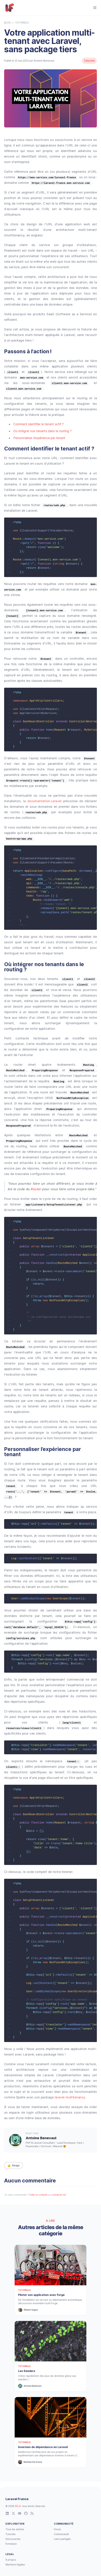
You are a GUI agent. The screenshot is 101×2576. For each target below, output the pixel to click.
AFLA (18, 2506)
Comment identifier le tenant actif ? (38, 424)
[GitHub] (26, 2513)
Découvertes (13, 2538)
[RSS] (32, 2513)
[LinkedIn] (7, 2513)
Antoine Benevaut (41, 2138)
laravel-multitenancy (70, 2097)
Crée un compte (38, 2194)
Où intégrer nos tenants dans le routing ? (42, 431)
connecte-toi (58, 2194)
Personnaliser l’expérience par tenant (39, 438)
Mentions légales (15, 2564)
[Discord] (19, 2513)
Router (36, 1189)
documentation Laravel (44, 801)
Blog (7, 22)
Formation (11, 2543)
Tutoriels (22, 22)
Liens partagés (62, 2538)
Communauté (61, 2534)
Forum (57, 2529)
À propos (11, 2559)
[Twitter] (13, 2513)
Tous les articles (15, 2529)
